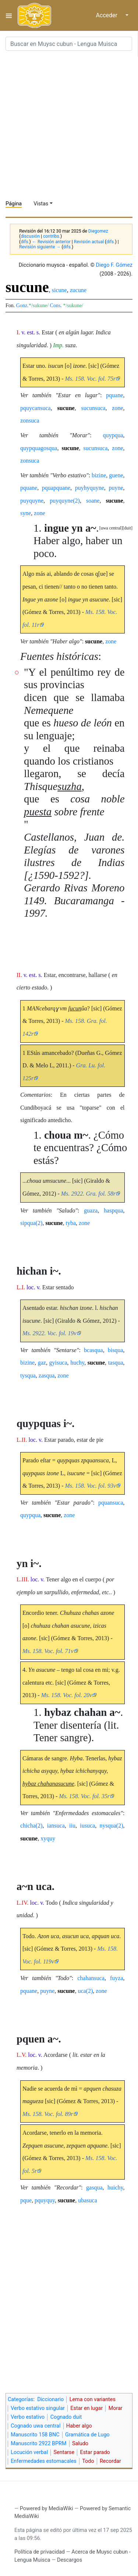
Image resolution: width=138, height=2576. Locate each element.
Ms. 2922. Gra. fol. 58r (88, 1193)
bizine (99, 475)
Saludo (80, 2443)
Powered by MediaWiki (46, 2508)
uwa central (111, 528)
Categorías (20, 2399)
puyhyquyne (89, 488)
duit (127, 528)
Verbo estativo (28, 2417)
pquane (114, 395)
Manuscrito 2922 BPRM (38, 2443)
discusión (30, 236)
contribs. (51, 236)
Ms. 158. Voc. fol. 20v (66, 1695)
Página (14, 204)
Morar (116, 2408)
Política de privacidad (39, 2552)
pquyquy (45, 2200)
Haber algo (79, 2426)
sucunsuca (93, 408)
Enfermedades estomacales (44, 2461)
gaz (42, 1362)
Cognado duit (66, 2417)
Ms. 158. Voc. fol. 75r (90, 379)
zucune (78, 290)
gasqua (94, 2187)
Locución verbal (29, 2452)
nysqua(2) (111, 1825)
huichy (115, 2187)
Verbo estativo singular (38, 2408)
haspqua (113, 1210)
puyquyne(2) (65, 500)
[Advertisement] (69, 125)
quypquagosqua (38, 448)
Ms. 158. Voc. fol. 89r (47, 2114)
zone (117, 408)
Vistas (40, 204)
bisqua (115, 1350)
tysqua (28, 1375)
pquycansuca (35, 408)
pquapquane (56, 488)
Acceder (106, 15)
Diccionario (50, 2399)
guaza (91, 1210)
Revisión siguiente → (39, 246)
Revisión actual (89, 241)
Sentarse (64, 2452)
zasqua (47, 1375)
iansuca (56, 1825)
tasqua (115, 1362)
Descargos (69, 2560)
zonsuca (29, 420)
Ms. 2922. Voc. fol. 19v (49, 1333)
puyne (116, 488)
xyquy (47, 1838)
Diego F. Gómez (114, 265)
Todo (88, 2461)
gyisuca (58, 1362)
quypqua (113, 435)
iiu (72, 1825)
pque (26, 2200)
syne (25, 513)
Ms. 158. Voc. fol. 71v (48, 1651)
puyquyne (31, 500)
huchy (77, 1362)
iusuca (87, 1825)
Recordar (110, 2461)
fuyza (116, 1978)
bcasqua (93, 1350)
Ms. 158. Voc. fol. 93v (90, 1486)
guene (116, 475)
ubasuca (87, 2200)
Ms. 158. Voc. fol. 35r (84, 1796)
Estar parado (95, 2452)
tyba (71, 1223)
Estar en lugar (86, 2408)
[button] (127, 528)
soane (92, 500)
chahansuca (91, 1978)
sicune (59, 290)
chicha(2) (31, 1825)
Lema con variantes (93, 2399)
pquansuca (110, 1502)
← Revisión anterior (51, 241)
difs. (25, 241)
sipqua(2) (31, 1223)
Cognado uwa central (35, 2426)
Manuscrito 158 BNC (35, 2435)
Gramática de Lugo (87, 2435)
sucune (66, 408)
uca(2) (85, 1991)
